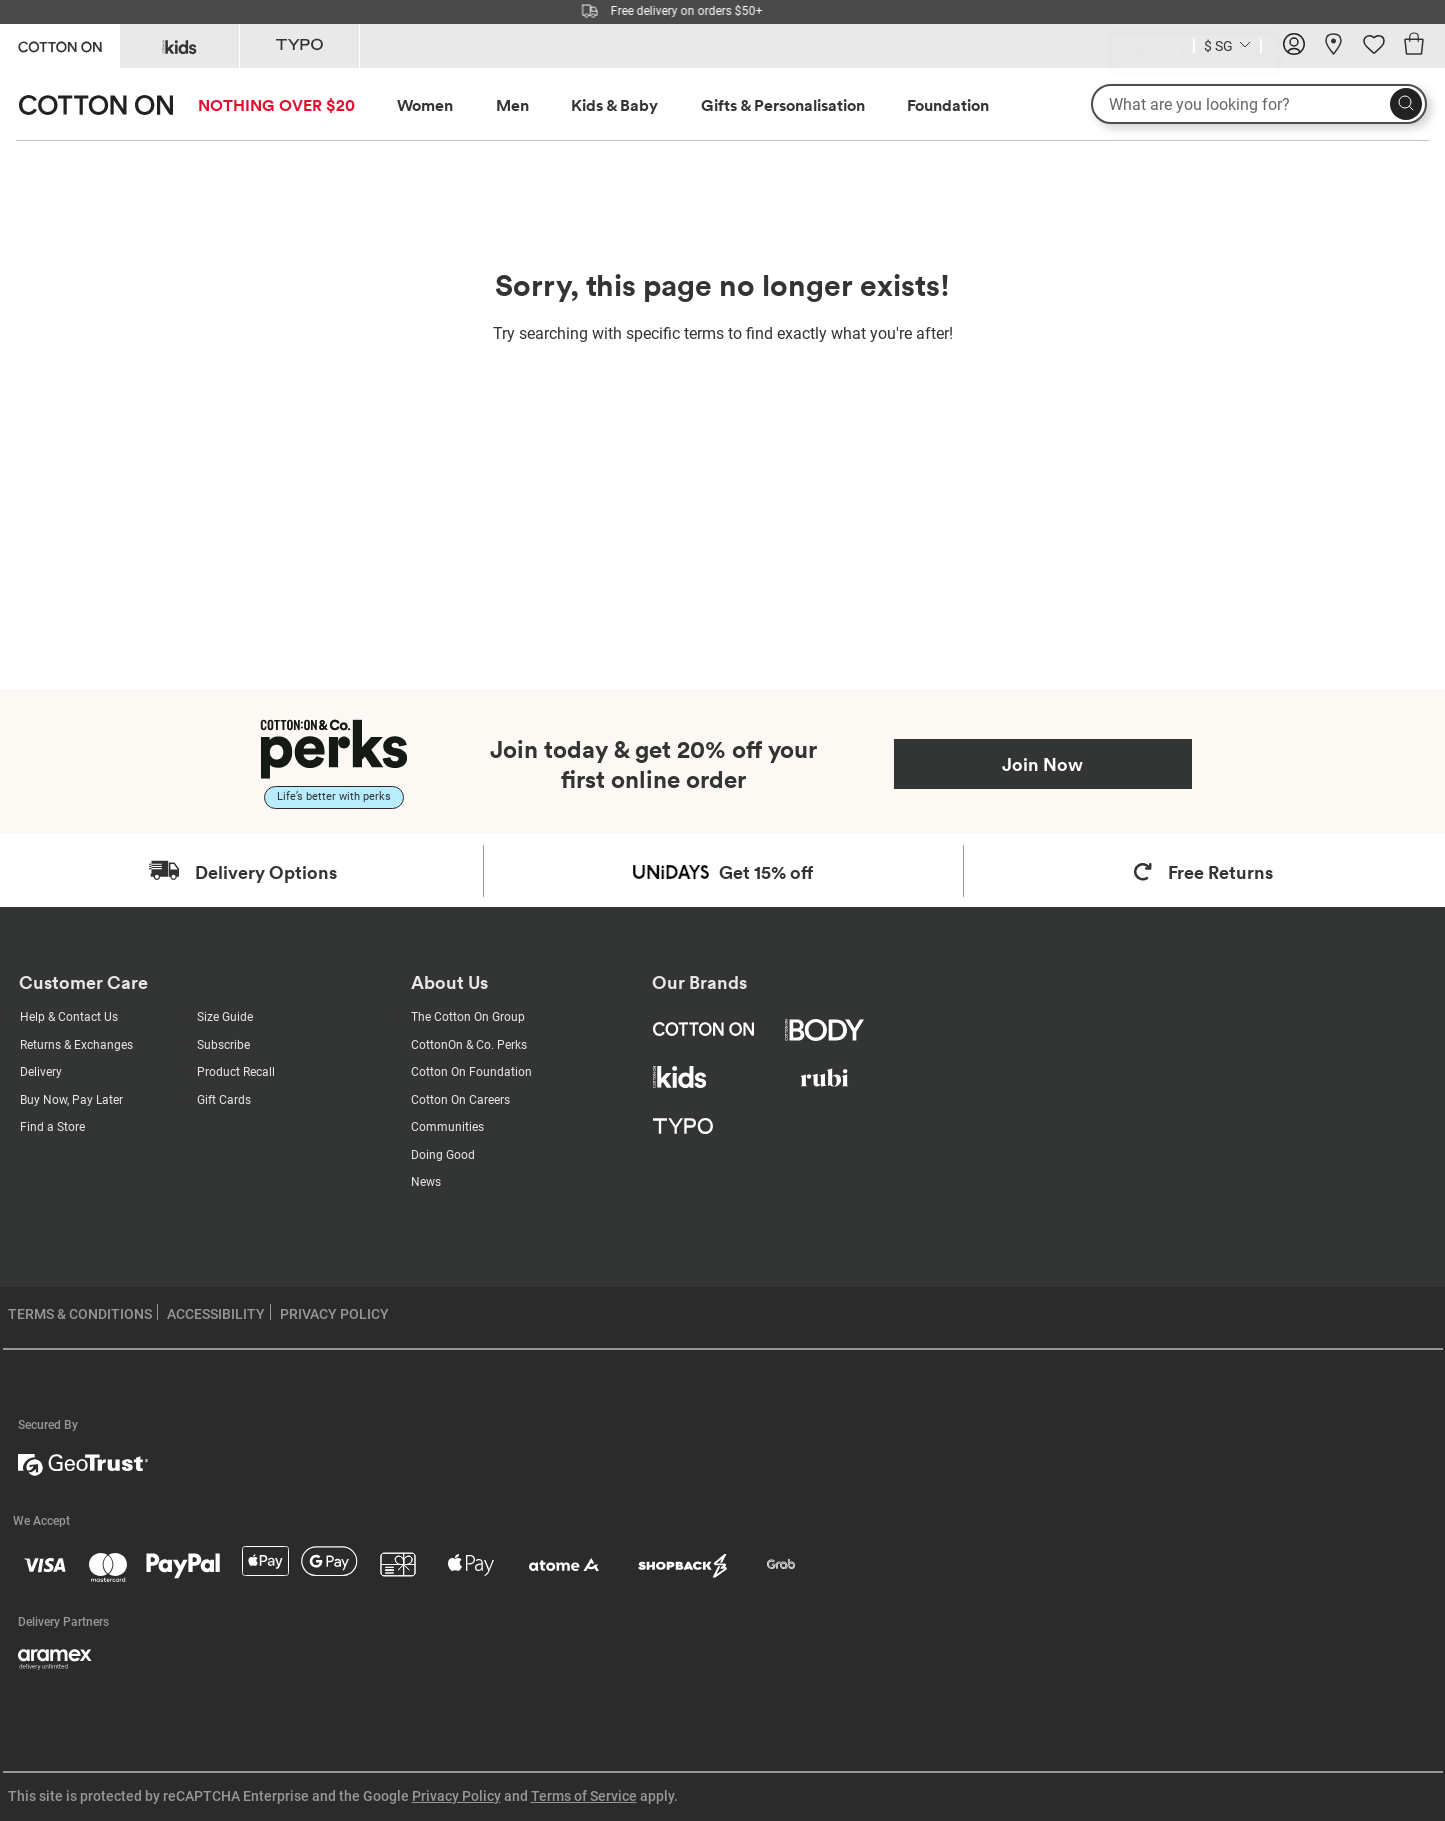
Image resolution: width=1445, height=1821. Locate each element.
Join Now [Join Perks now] (1042, 764)
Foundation (948, 105)
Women (425, 105)
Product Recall (236, 1072)
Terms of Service (584, 1796)
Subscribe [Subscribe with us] (223, 1045)
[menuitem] (295, 105)
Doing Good (443, 1155)
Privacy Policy (456, 1796)
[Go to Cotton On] (59, 44)
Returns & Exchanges (76, 1045)
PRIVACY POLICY (334, 1314)
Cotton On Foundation (471, 1072)
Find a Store (52, 1127)
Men (512, 105)
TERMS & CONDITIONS (80, 1314)
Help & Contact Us (69, 1017)
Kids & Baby (614, 105)
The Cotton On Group (468, 1017)
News (426, 1182)
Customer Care (83, 982)
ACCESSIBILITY (216, 1314)
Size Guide (225, 1017)
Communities (447, 1127)
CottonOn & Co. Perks (469, 1045)
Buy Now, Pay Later (71, 1100)
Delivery (41, 1072)
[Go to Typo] (299, 46)
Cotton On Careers (460, 1100)
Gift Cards (224, 1100)
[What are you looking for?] (1259, 104)
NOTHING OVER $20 (276, 105)
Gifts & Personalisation (783, 105)
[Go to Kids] (179, 46)
